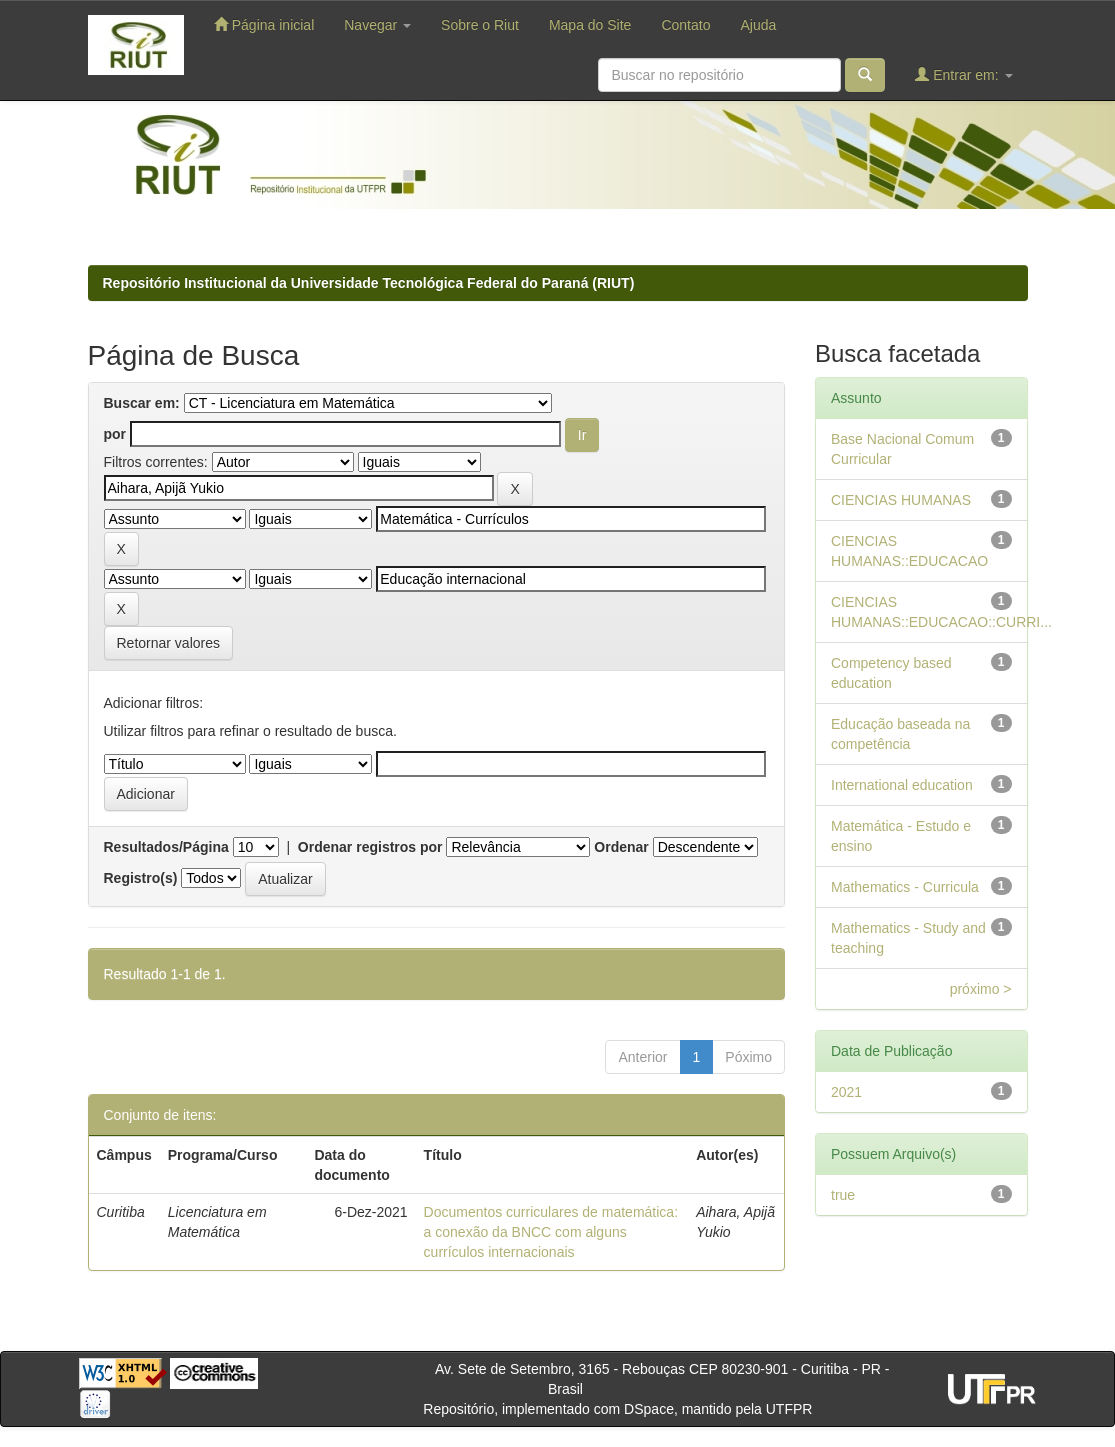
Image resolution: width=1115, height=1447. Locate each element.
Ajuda (758, 25)
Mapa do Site (590, 25)
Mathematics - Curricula (905, 887)
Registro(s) (141, 878)
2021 (846, 1092)
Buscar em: (142, 403)
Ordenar (621, 847)
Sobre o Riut (480, 25)
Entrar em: (963, 74)
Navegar (377, 25)
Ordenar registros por (370, 847)
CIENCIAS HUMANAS (901, 500)
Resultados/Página (166, 847)
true (843, 1195)
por (115, 434)
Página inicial (264, 24)
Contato (685, 25)
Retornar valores (169, 643)
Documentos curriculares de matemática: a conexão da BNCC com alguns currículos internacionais (551, 1232)
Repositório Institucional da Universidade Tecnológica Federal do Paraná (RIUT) (369, 283)
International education (902, 785)
